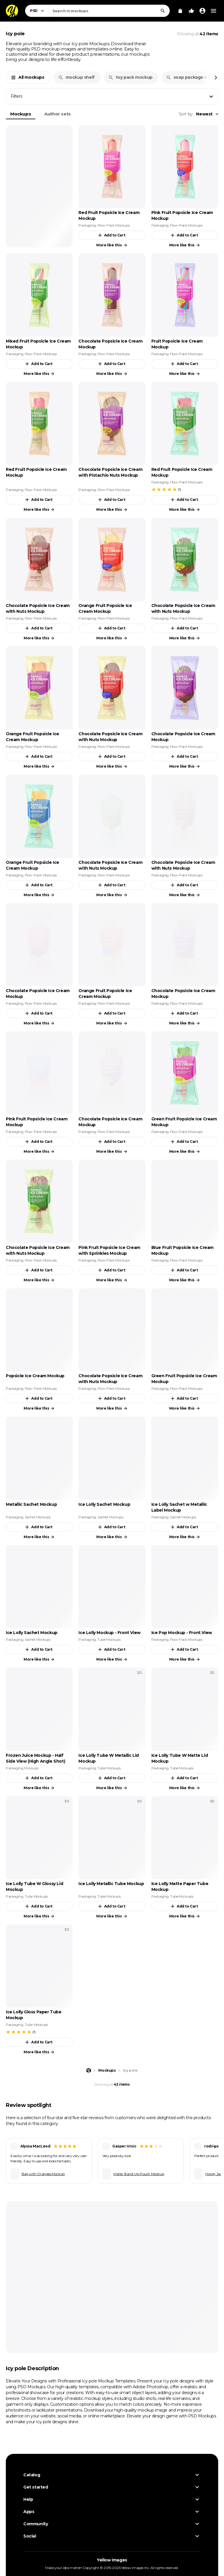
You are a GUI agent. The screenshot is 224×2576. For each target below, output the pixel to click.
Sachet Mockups (37, 1517)
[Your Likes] (191, 10)
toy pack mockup (130, 77)
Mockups (20, 114)
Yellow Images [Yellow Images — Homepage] (112, 2560)
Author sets (57, 114)
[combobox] (109, 11)
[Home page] (88, 2070)
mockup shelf (76, 77)
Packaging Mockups (22, 1768)
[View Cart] (180, 10)
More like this (111, 245)
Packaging (87, 225)
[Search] (162, 10)
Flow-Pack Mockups (113, 225)
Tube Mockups (108, 1639)
